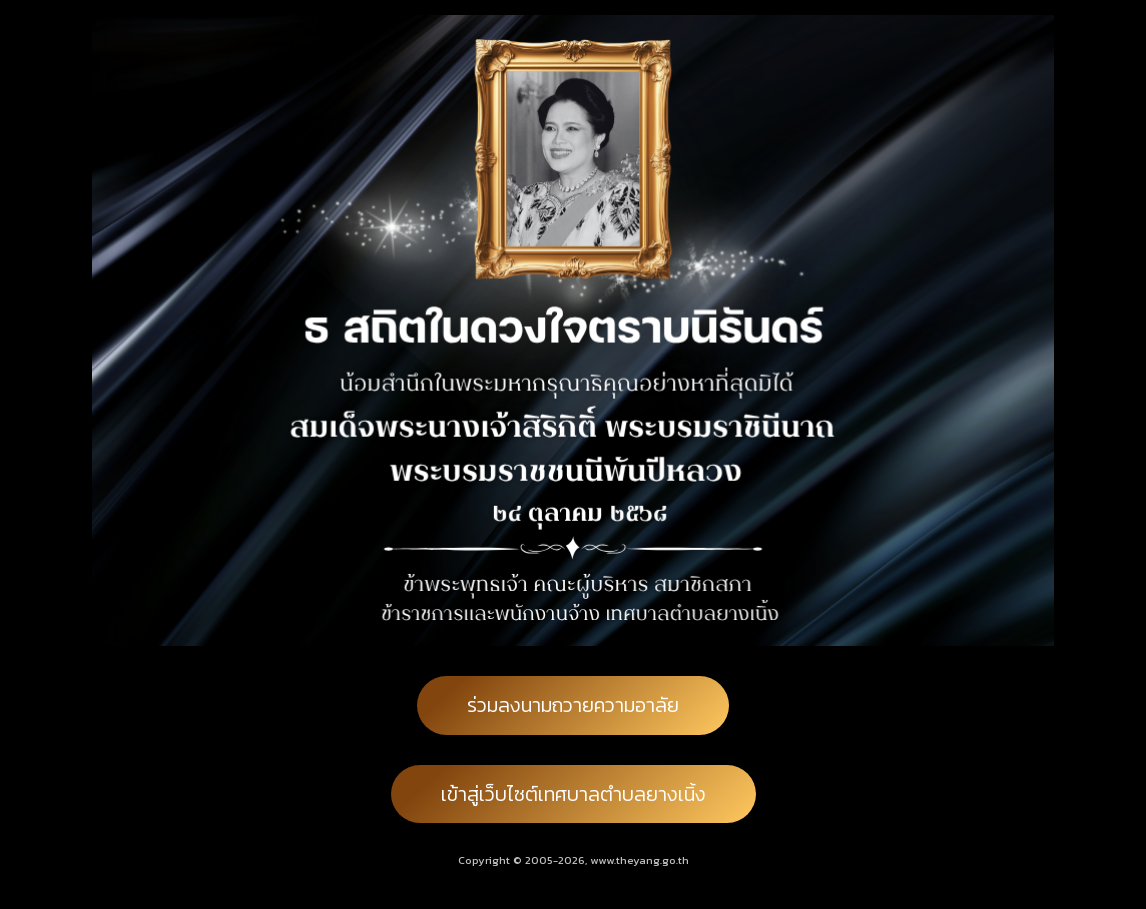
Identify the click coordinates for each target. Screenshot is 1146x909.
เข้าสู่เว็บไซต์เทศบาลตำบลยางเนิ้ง (573, 794)
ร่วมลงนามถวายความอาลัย (573, 705)
